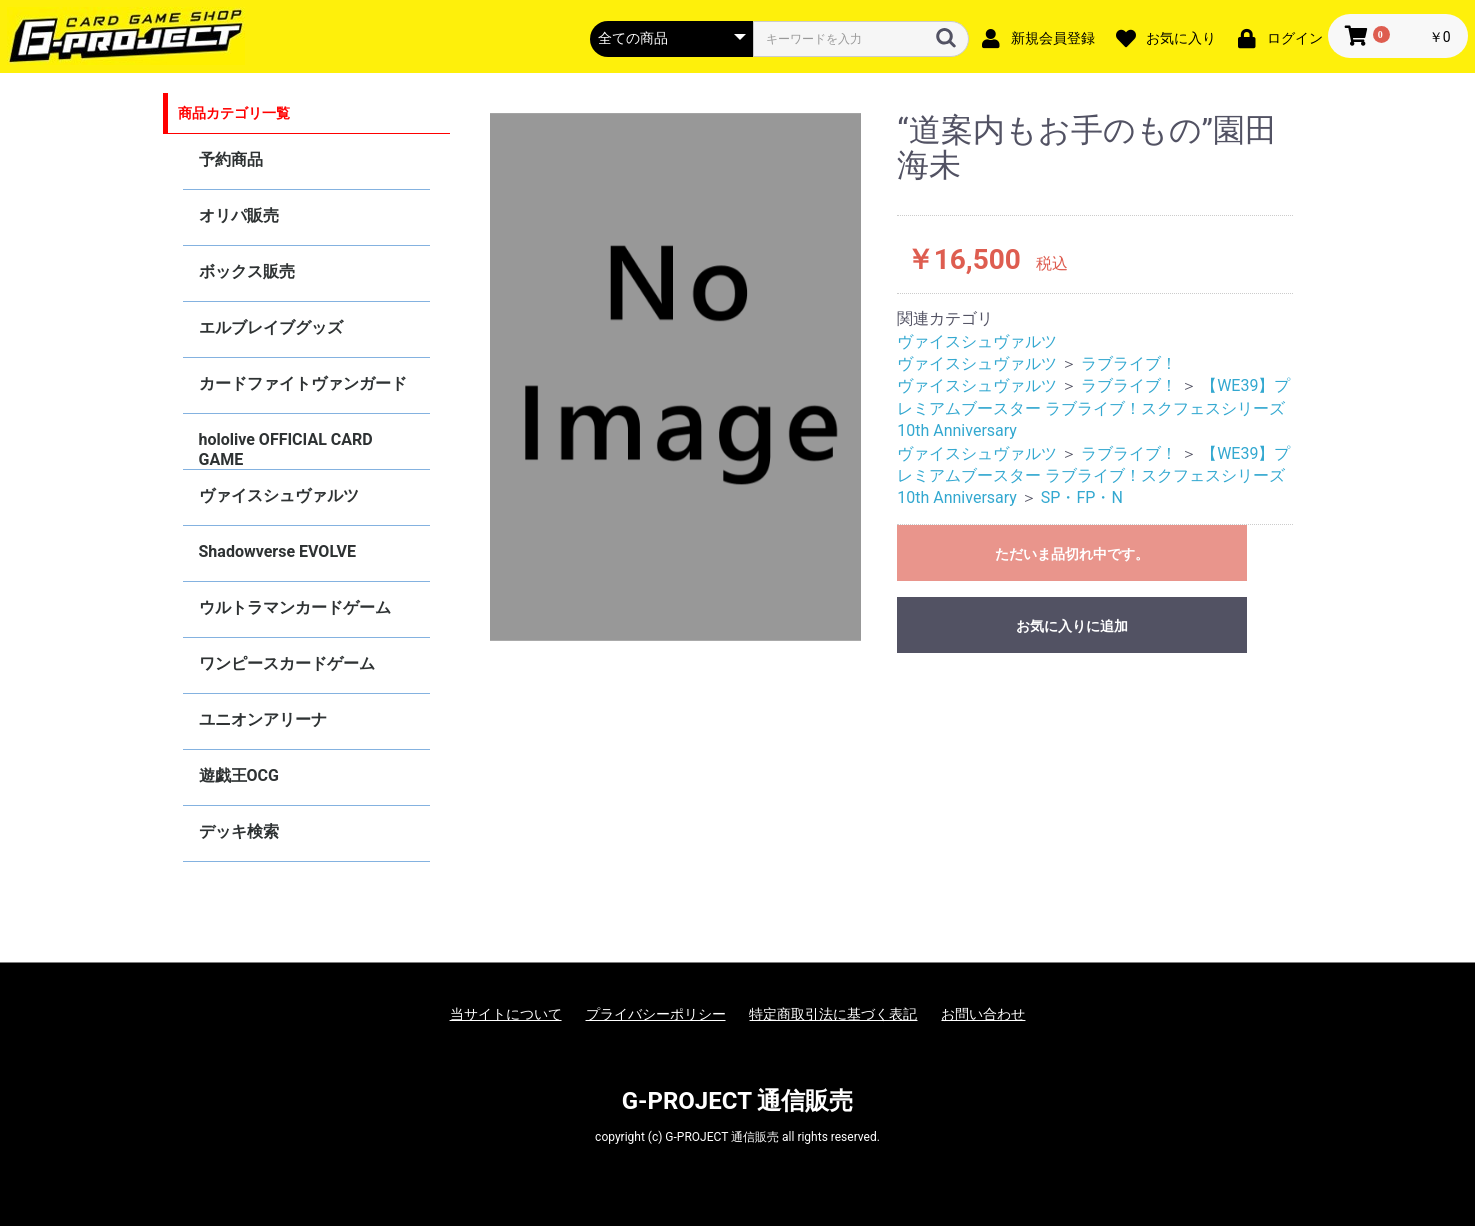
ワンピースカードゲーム (287, 663)
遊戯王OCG (239, 775)
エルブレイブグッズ (271, 327)
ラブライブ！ (1129, 363)
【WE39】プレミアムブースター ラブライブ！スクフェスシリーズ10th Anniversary (1093, 408)
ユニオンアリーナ (263, 719)
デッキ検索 (239, 831)
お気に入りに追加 (1072, 626)
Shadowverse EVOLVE (277, 551)
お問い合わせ (983, 1014)
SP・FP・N (1082, 497)
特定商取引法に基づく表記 (833, 1014)
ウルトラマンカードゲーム (295, 607)
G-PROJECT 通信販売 (738, 1101)
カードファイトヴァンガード (303, 383)
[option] (676, 377)
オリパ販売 (239, 215)
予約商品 (231, 159)
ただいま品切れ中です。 (1072, 554)
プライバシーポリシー (656, 1014)
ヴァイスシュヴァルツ (279, 495)
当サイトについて (506, 1014)
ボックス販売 (247, 271)
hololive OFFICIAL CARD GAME (286, 449)
